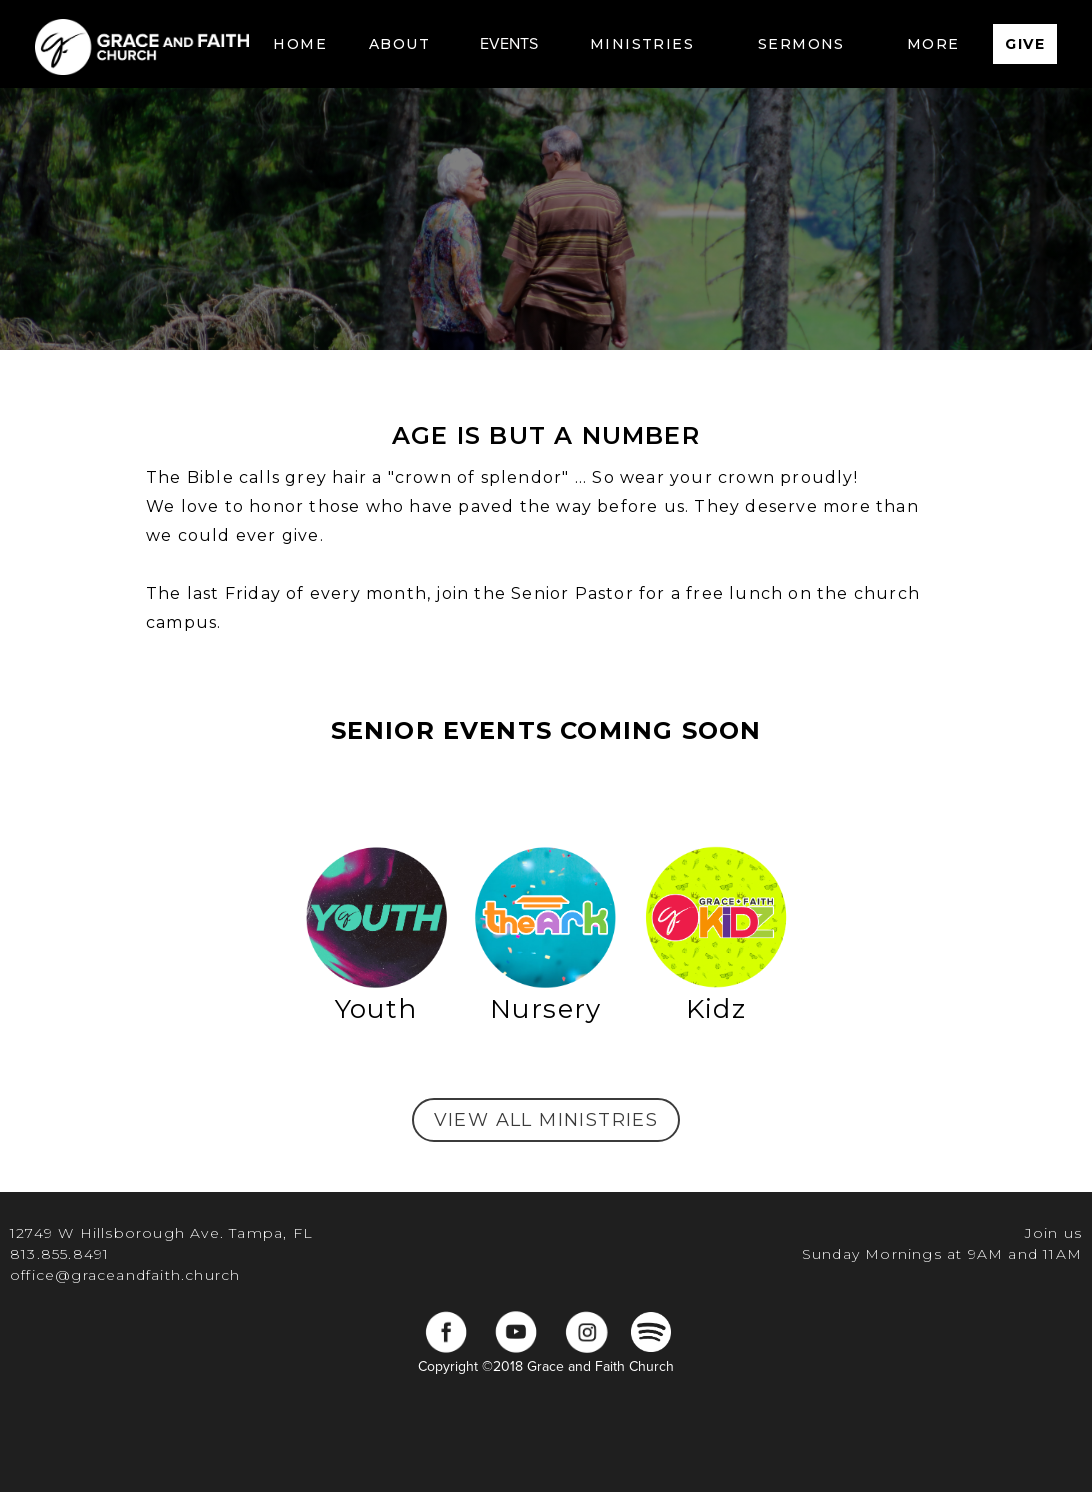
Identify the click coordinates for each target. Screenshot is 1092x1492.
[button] (399, 44)
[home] (142, 44)
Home (300, 44)
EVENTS (509, 44)
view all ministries (546, 1120)
